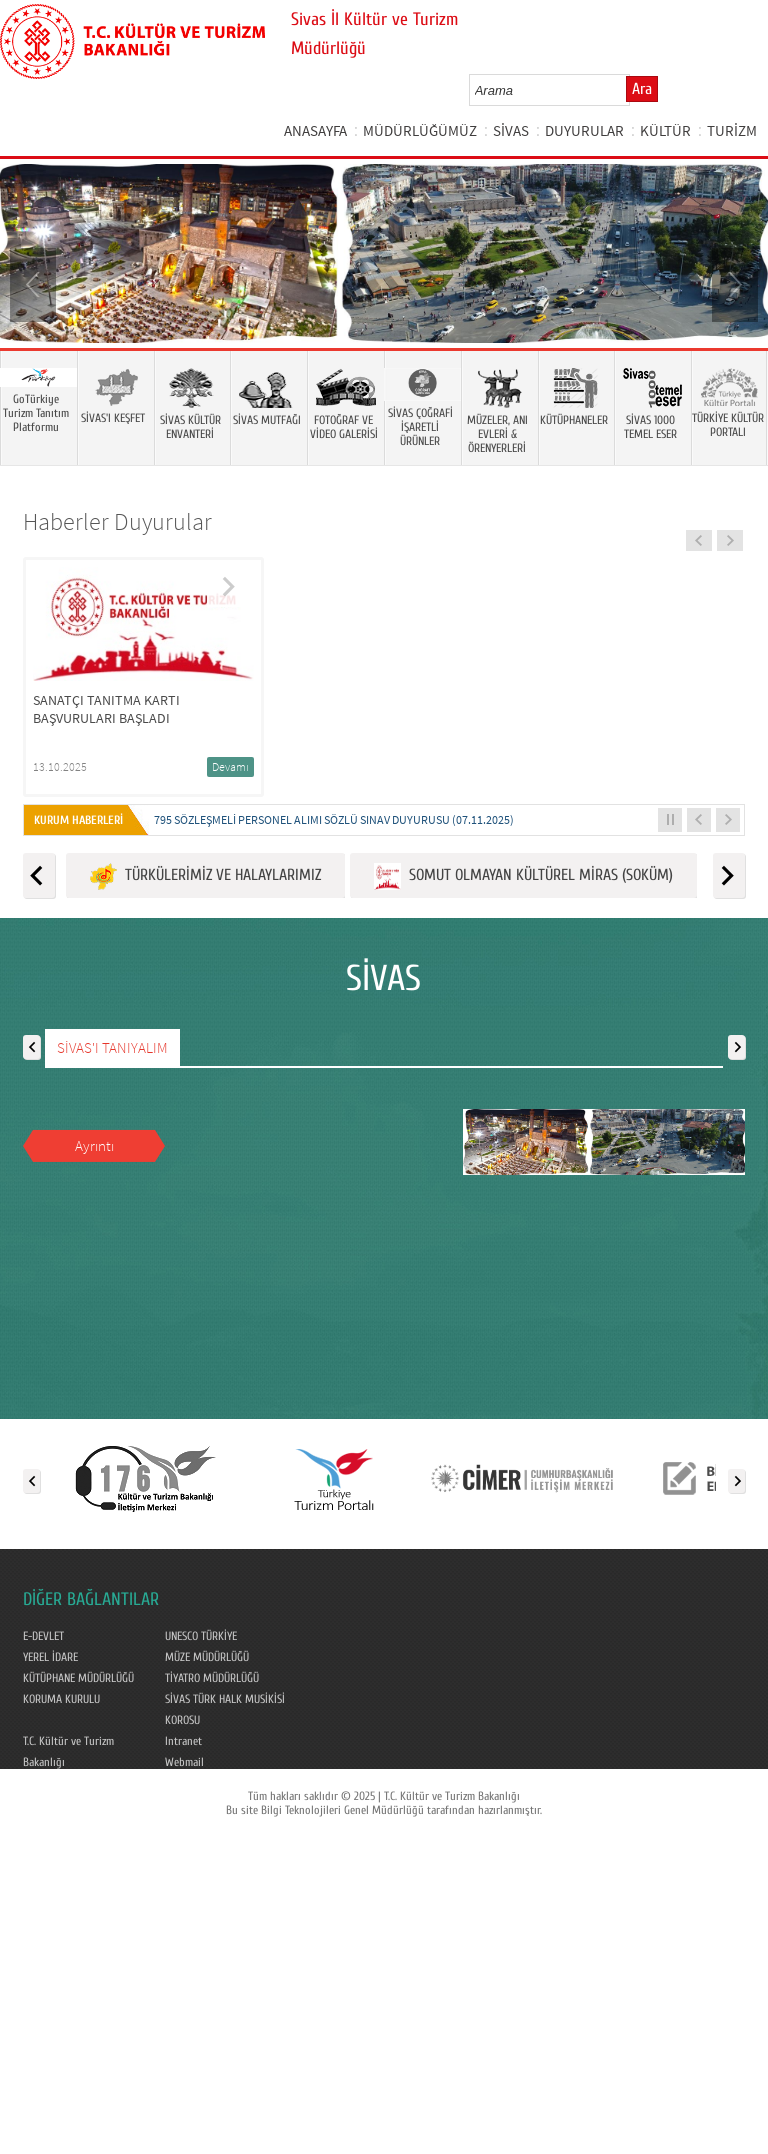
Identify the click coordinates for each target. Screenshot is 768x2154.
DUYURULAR (584, 130)
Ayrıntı (94, 1145)
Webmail (184, 1762)
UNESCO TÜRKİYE (201, 1636)
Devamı (230, 766)
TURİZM (732, 130)
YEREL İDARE (50, 1657)
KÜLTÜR (665, 130)
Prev (35, 283)
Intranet (183, 1741)
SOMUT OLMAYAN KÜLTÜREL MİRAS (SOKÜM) (523, 876)
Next (733, 283)
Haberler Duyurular (117, 521)
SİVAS (511, 130)
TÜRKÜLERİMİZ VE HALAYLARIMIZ (205, 876)
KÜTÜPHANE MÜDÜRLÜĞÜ (78, 1678)
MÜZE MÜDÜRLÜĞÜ (207, 1657)
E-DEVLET (43, 1636)
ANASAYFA (315, 130)
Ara (642, 89)
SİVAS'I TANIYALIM (112, 1047)
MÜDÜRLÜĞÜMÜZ (420, 130)
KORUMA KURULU (61, 1699)
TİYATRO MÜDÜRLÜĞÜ (212, 1678)
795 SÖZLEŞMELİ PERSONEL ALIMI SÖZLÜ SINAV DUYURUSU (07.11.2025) (334, 819)
